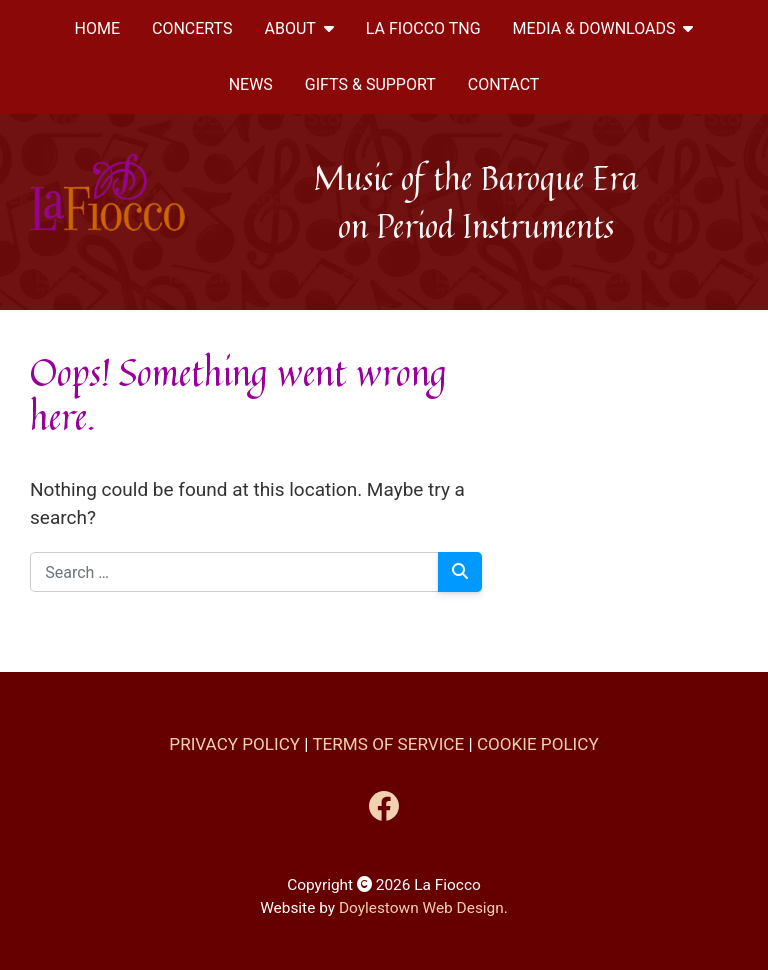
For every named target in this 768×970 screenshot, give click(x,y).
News (251, 84)
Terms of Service (388, 744)
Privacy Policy (234, 744)
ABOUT (299, 28)
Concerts (192, 28)
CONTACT (504, 84)
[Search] (460, 572)
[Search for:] (234, 572)
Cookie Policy (538, 744)
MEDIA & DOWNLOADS (603, 28)
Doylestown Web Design (421, 908)
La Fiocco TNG (423, 28)
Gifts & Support (370, 84)
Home (97, 28)
